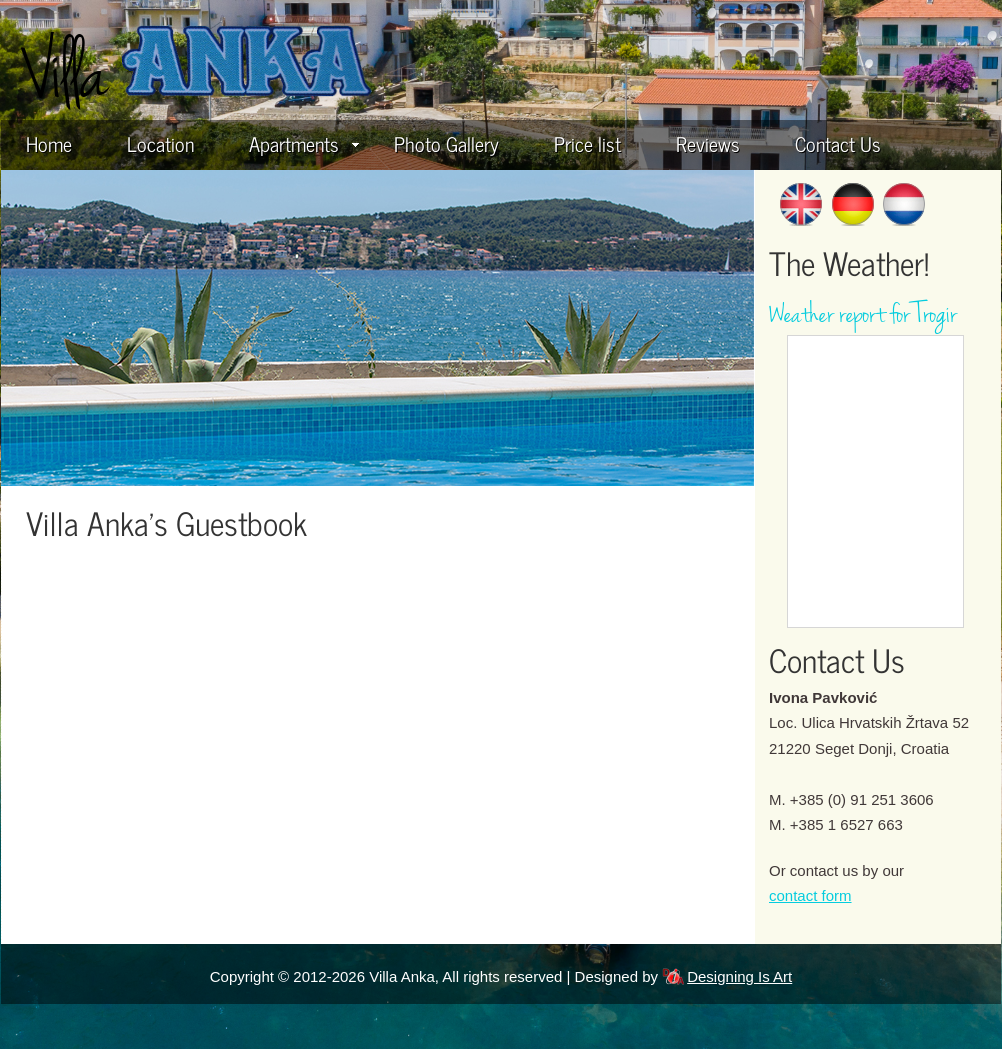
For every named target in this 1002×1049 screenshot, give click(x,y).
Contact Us (838, 143)
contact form (810, 895)
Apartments (304, 143)
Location (160, 143)
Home (49, 143)
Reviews (708, 143)
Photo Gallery (446, 143)
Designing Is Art (739, 976)
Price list (587, 143)
